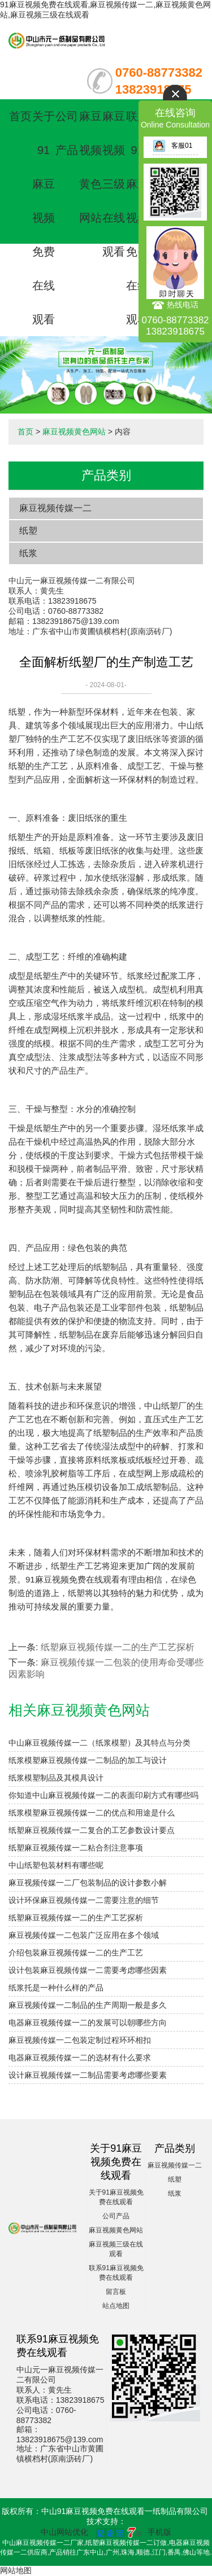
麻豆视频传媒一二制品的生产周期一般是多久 (87, 2005)
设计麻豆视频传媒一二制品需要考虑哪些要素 (87, 2075)
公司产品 (115, 2216)
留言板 (116, 2292)
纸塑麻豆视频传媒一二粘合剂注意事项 (75, 1847)
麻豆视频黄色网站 (74, 431)
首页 (20, 116)
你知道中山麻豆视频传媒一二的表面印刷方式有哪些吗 (103, 1795)
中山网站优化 (64, 2532)
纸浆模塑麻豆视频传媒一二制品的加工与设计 (87, 1760)
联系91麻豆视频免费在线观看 (137, 218)
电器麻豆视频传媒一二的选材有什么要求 (79, 2057)
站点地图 (115, 2306)
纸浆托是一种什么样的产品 (55, 1987)
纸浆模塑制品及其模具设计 (55, 1777)
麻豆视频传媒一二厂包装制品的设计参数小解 (87, 1882)
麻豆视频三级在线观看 (113, 184)
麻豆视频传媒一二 (55, 508)
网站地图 (16, 2570)
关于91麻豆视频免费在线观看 (43, 218)
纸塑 (28, 530)
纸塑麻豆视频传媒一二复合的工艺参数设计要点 (91, 1830)
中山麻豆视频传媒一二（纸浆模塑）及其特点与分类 (99, 1742)
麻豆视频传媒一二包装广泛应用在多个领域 (83, 1935)
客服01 (172, 146)
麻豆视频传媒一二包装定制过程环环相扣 (79, 2040)
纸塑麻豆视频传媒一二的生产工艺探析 (117, 1647)
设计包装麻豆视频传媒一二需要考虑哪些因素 (87, 1970)
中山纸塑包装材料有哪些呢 (55, 1865)
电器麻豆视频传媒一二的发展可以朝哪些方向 (87, 2022)
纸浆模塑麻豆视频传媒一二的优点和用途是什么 (91, 1812)
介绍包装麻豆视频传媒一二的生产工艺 (75, 1952)
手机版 (159, 2532)
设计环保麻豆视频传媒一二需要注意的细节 (83, 1900)
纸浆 (28, 553)
